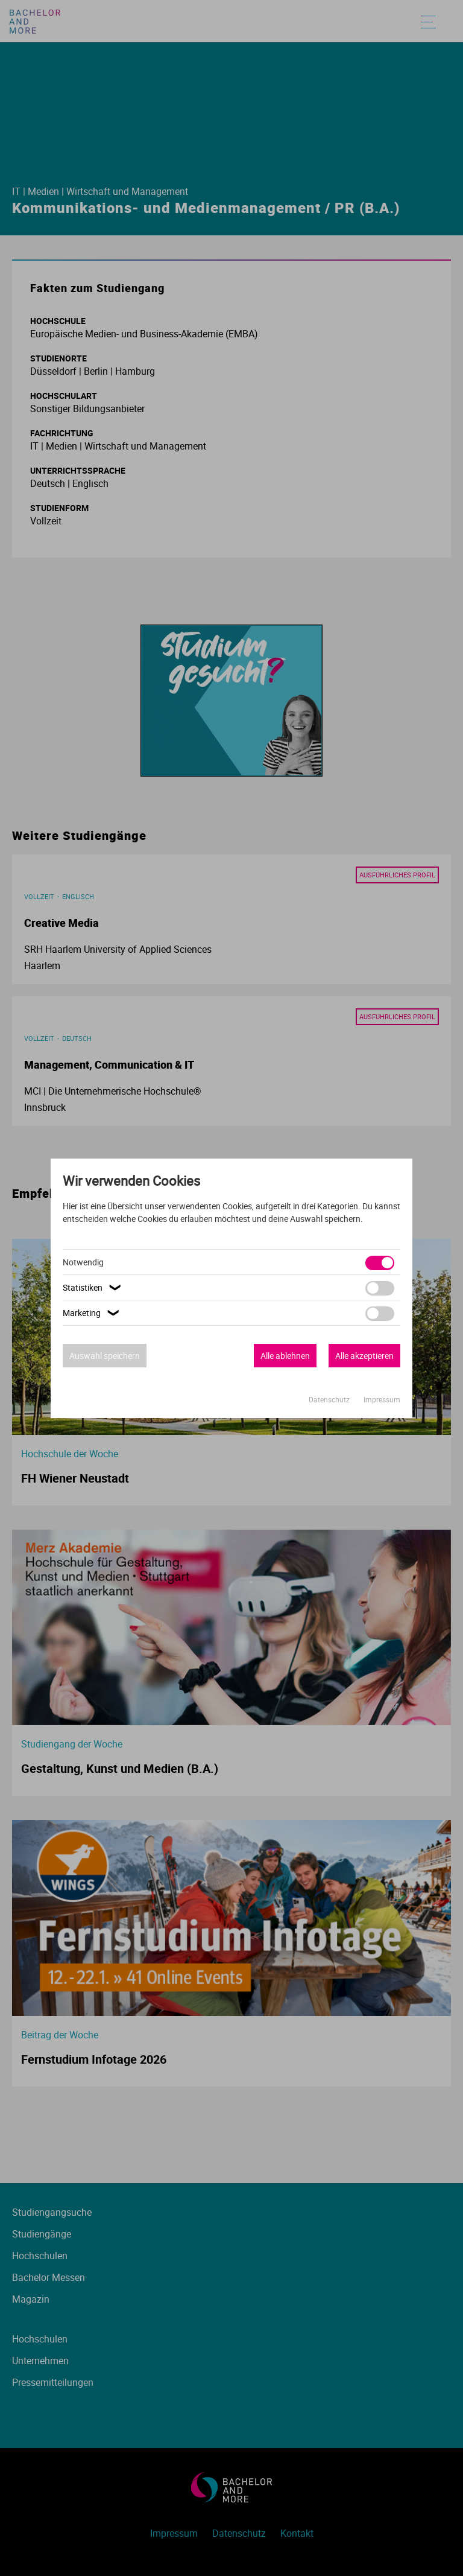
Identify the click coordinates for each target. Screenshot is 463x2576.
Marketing (92, 1312)
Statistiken (93, 1287)
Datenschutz (330, 1399)
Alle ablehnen (285, 1355)
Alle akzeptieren (364, 1355)
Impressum (382, 1399)
